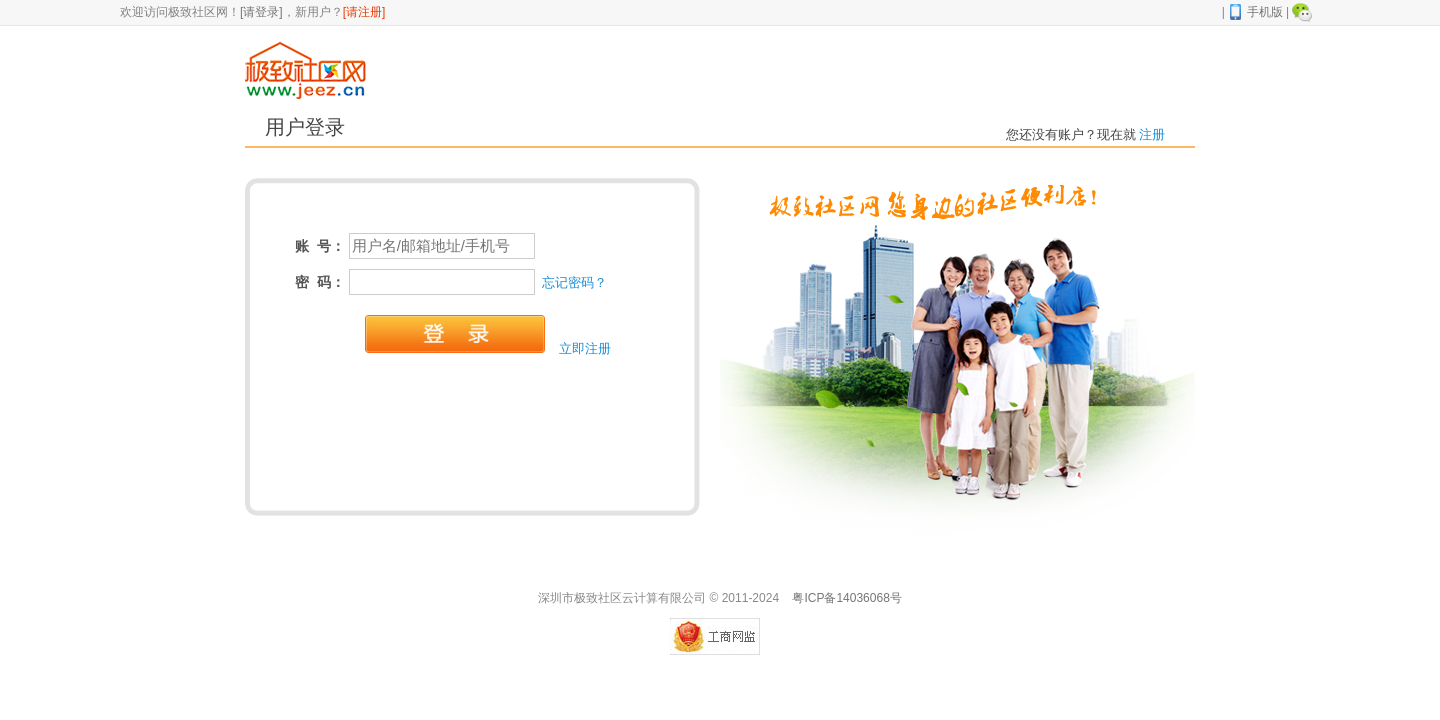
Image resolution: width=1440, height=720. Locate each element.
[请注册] (364, 12)
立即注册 (585, 348)
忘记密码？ (574, 282)
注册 (1150, 134)
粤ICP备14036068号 (846, 598)
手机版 (1255, 12)
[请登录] (261, 12)
